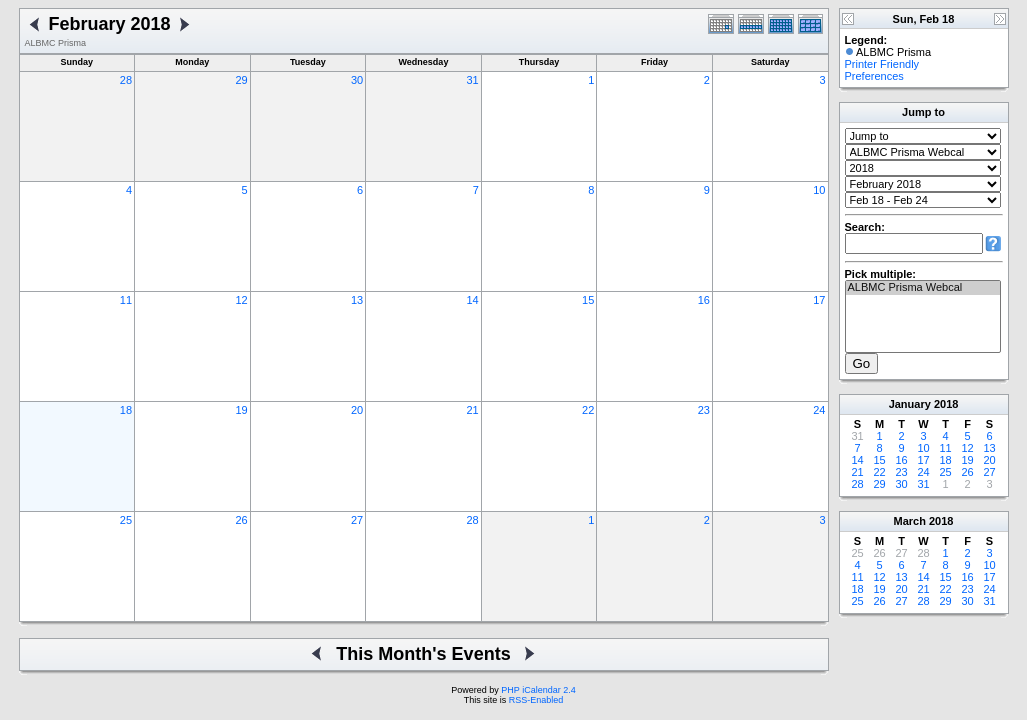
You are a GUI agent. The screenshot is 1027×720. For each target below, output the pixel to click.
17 (819, 300)
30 (357, 80)
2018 (946, 404)
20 (357, 410)
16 (704, 300)
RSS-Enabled (536, 700)
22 (588, 410)
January (910, 404)
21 (473, 410)
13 (357, 300)
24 (819, 410)
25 (126, 520)
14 (473, 300)
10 (819, 190)
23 (704, 410)
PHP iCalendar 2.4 (538, 690)
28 (126, 80)
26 (241, 520)
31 (473, 80)
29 (241, 80)
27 (357, 520)
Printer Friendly (882, 64)
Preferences (874, 76)
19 (241, 410)
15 (588, 300)
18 (126, 410)
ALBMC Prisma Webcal (923, 288)
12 (241, 300)
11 (126, 300)
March (910, 521)
